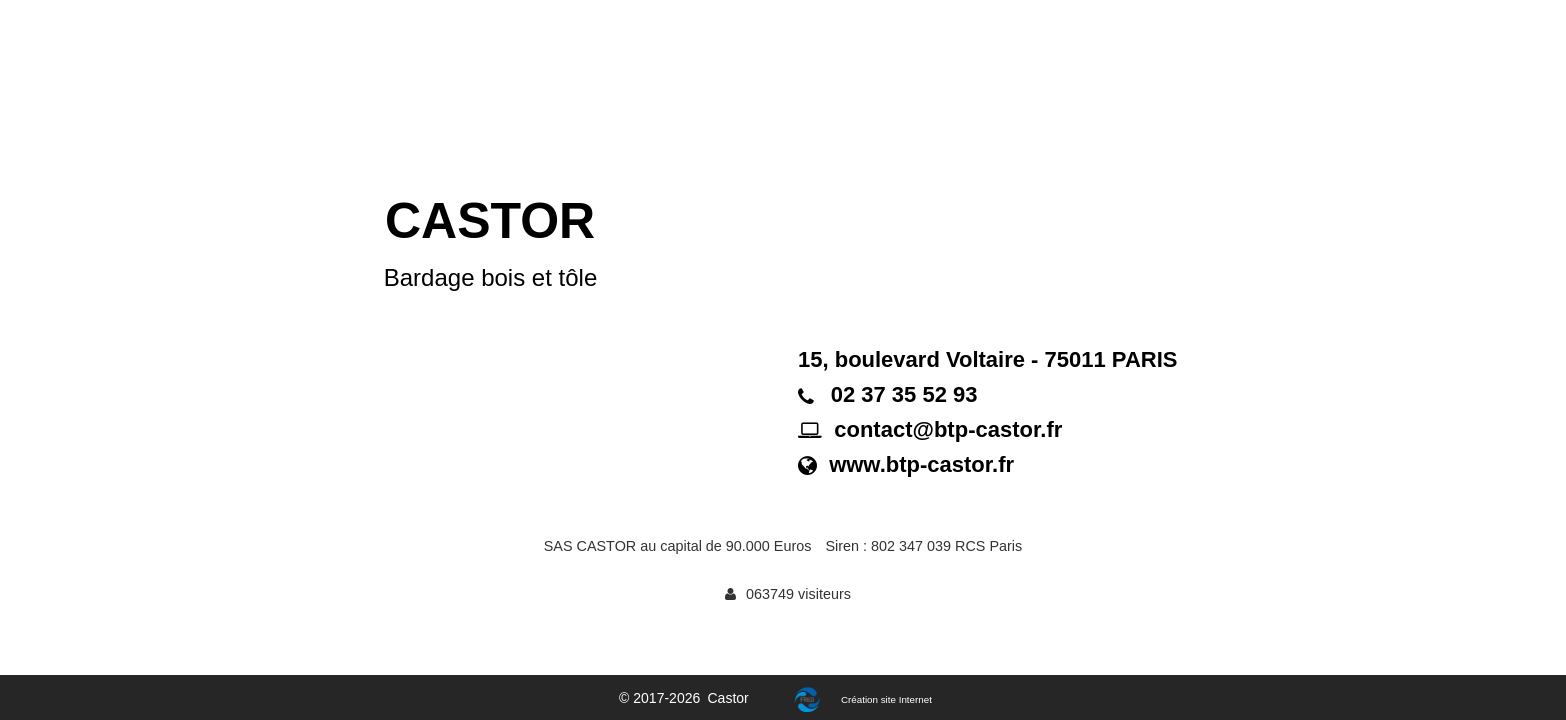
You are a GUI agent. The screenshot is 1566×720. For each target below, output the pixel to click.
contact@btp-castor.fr (948, 429)
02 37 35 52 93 (904, 394)
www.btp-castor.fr (921, 464)
